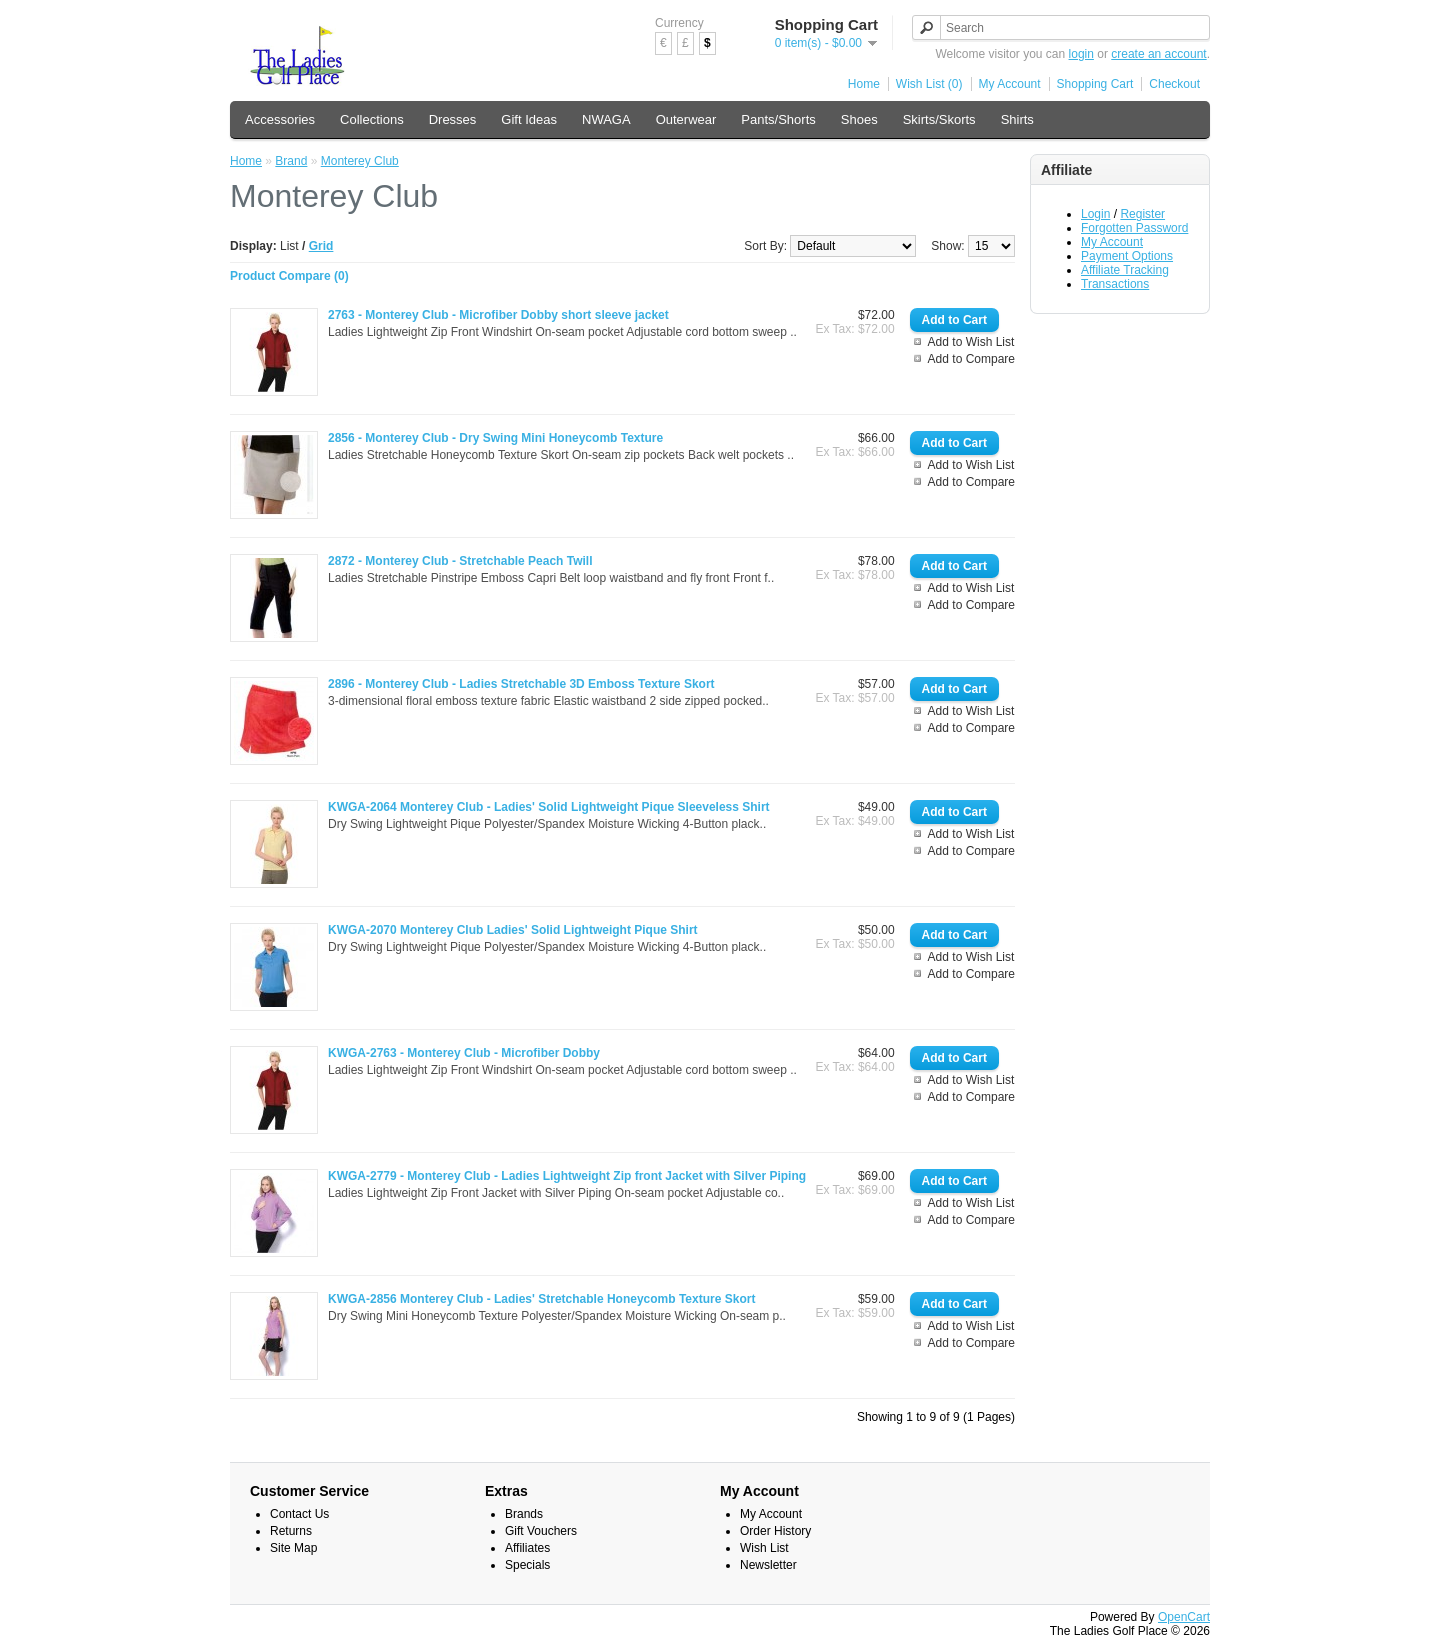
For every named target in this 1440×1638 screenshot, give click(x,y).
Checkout (1174, 84)
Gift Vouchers (541, 1531)
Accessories (280, 119)
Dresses (453, 119)
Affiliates (527, 1548)
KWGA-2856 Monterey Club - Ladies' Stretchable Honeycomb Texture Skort (541, 1299)
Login (1095, 214)
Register (1142, 214)
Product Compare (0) (289, 276)
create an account (1158, 54)
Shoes (859, 119)
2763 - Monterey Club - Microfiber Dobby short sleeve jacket (498, 315)
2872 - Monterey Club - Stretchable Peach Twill (460, 561)
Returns (291, 1531)
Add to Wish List (971, 342)
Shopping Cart (1095, 84)
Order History (775, 1531)
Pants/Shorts (778, 119)
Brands (524, 1514)
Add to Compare (971, 359)
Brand (291, 161)
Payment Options (1127, 256)
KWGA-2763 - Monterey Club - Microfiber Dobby (464, 1053)
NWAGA (606, 119)
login (1081, 54)
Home (864, 84)
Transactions (1115, 284)
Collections (372, 119)
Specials (527, 1565)
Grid (321, 246)
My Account (1010, 84)
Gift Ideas (529, 119)
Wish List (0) (929, 84)
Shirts (1017, 119)
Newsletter (768, 1565)
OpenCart (1184, 1617)
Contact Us (299, 1514)
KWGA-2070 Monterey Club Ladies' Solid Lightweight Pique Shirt (513, 930)
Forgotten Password (1134, 228)
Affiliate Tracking (1125, 270)
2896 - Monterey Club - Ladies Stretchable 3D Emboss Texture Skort (521, 684)
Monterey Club (360, 161)
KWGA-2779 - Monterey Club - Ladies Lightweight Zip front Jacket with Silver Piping (567, 1176)
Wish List (764, 1548)
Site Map (293, 1548)
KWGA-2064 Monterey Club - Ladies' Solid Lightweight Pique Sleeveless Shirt (549, 807)
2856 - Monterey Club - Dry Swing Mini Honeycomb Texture (495, 438)
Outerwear (686, 119)
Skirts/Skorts (939, 119)
